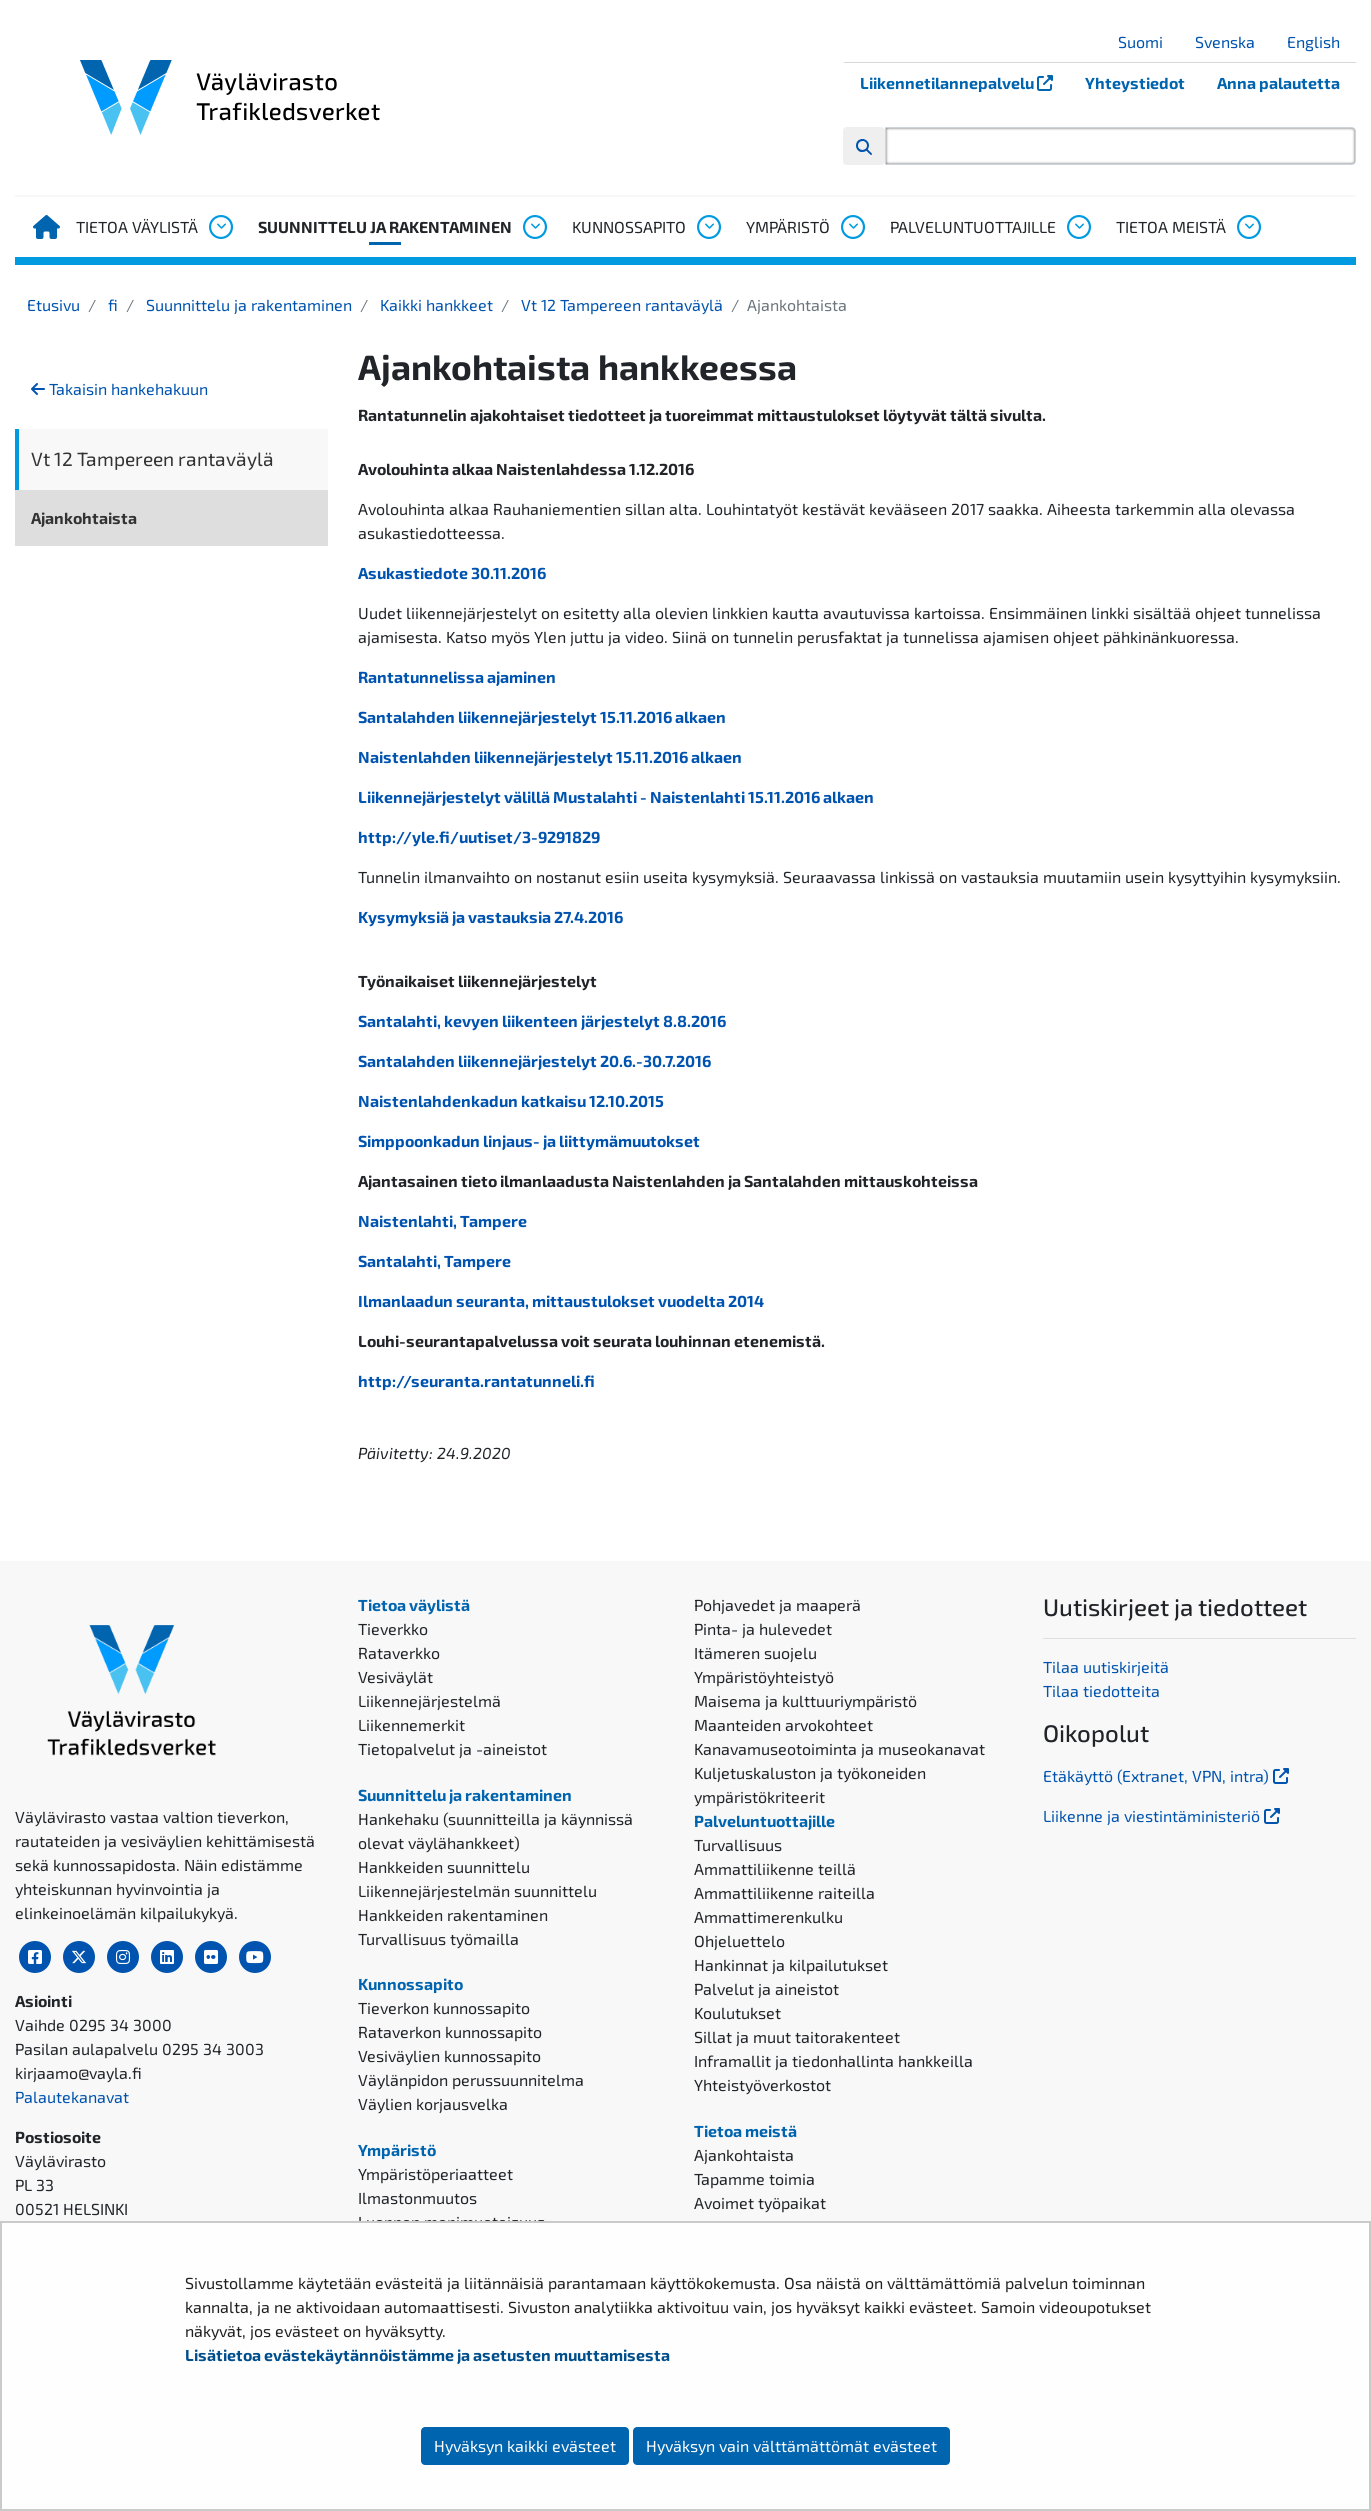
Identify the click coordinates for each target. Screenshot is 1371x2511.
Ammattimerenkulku (768, 1916)
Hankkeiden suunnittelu (444, 1866)
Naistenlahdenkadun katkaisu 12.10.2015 (511, 1100)
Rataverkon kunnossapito (450, 2031)
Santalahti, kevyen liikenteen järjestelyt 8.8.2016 (542, 1020)
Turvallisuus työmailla (438, 1938)
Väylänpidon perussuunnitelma (471, 2079)
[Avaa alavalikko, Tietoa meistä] (1248, 227)
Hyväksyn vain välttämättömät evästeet (791, 2445)
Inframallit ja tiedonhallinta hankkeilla (833, 2060)
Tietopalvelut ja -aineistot (452, 1748)
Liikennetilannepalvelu (964, 82)
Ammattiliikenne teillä (775, 1868)
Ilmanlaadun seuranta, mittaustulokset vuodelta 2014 (561, 1300)
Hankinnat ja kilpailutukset (791, 1964)
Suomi (1148, 41)
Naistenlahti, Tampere (442, 1220)
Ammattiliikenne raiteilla (784, 1892)
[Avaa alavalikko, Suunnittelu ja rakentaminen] (534, 227)
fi (111, 304)
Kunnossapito (629, 226)
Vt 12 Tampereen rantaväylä (620, 304)
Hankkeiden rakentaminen (453, 1914)
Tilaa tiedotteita (1101, 1690)
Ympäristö (788, 226)
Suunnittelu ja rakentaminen (385, 226)
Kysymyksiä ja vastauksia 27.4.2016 (490, 916)
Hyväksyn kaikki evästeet (525, 2445)
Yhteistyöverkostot (762, 2084)
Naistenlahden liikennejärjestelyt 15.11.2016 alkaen (550, 756)
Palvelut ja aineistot (766, 1988)
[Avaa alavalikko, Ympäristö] (852, 227)
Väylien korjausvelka (433, 2103)
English (1321, 41)
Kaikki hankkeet (434, 304)
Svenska (1232, 41)
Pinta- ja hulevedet (763, 1628)
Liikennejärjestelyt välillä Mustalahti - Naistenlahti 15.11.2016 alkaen (616, 796)
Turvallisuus (738, 1844)
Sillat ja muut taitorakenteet (797, 2036)
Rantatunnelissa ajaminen (457, 676)
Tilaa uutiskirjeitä (1106, 1666)
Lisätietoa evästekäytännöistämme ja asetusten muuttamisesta (427, 2354)
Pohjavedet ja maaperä (777, 1604)
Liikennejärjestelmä (429, 1700)
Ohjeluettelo (739, 1940)
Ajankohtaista (84, 517)
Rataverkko (399, 1652)
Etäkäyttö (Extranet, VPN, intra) (1168, 1775)
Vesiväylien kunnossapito (449, 2055)
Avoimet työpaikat (760, 2202)
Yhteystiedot (1135, 82)
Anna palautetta (1278, 82)
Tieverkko (393, 1628)
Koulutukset (737, 2012)
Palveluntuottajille (973, 226)
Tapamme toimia (754, 2178)
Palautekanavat (72, 2096)
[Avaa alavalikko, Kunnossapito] (708, 227)
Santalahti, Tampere (434, 1260)
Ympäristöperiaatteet (435, 2173)
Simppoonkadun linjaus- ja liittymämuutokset (529, 1140)
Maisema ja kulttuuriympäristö (805, 1700)
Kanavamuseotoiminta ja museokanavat (839, 1748)
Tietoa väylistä (137, 226)
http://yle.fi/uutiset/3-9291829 (479, 836)
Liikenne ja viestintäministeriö (1163, 1815)
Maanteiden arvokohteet (783, 1724)
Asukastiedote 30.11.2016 (452, 572)
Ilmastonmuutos (417, 2197)
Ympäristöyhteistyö (764, 1676)
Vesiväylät (395, 1676)
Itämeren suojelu (755, 1652)
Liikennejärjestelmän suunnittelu (477, 1890)
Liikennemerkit (411, 1724)
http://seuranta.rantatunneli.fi (476, 1380)
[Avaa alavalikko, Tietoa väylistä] (220, 227)
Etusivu (53, 304)
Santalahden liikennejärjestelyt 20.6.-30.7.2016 (534, 1060)
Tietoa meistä (1171, 226)
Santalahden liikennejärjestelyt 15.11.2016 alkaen (542, 716)
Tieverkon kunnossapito (444, 2007)
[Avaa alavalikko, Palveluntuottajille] (1078, 227)
